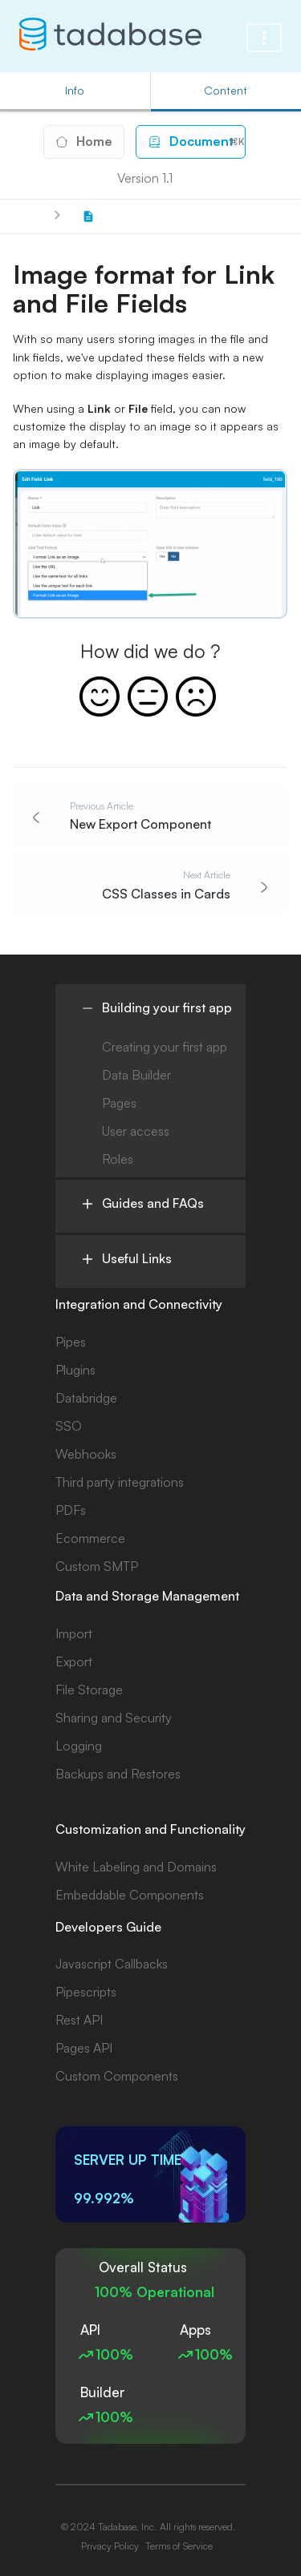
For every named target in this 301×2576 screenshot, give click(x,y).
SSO (68, 1426)
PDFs (70, 1510)
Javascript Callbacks (111, 1964)
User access (135, 1131)
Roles (117, 1159)
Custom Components (116, 2076)
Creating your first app (164, 1047)
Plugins (75, 1370)
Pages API (83, 2048)
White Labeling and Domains (136, 1867)
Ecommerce (90, 1538)
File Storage (89, 1690)
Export (73, 1661)
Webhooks (85, 1454)
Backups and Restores (118, 1774)
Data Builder (136, 1075)
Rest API (79, 2020)
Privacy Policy (110, 2546)
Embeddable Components (129, 1895)
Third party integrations (119, 1482)
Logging (78, 1746)
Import (73, 1633)
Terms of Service (179, 2546)
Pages (119, 1103)
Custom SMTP (96, 1566)
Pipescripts (85, 1992)
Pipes (70, 1342)
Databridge (86, 1398)
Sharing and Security (113, 1718)
